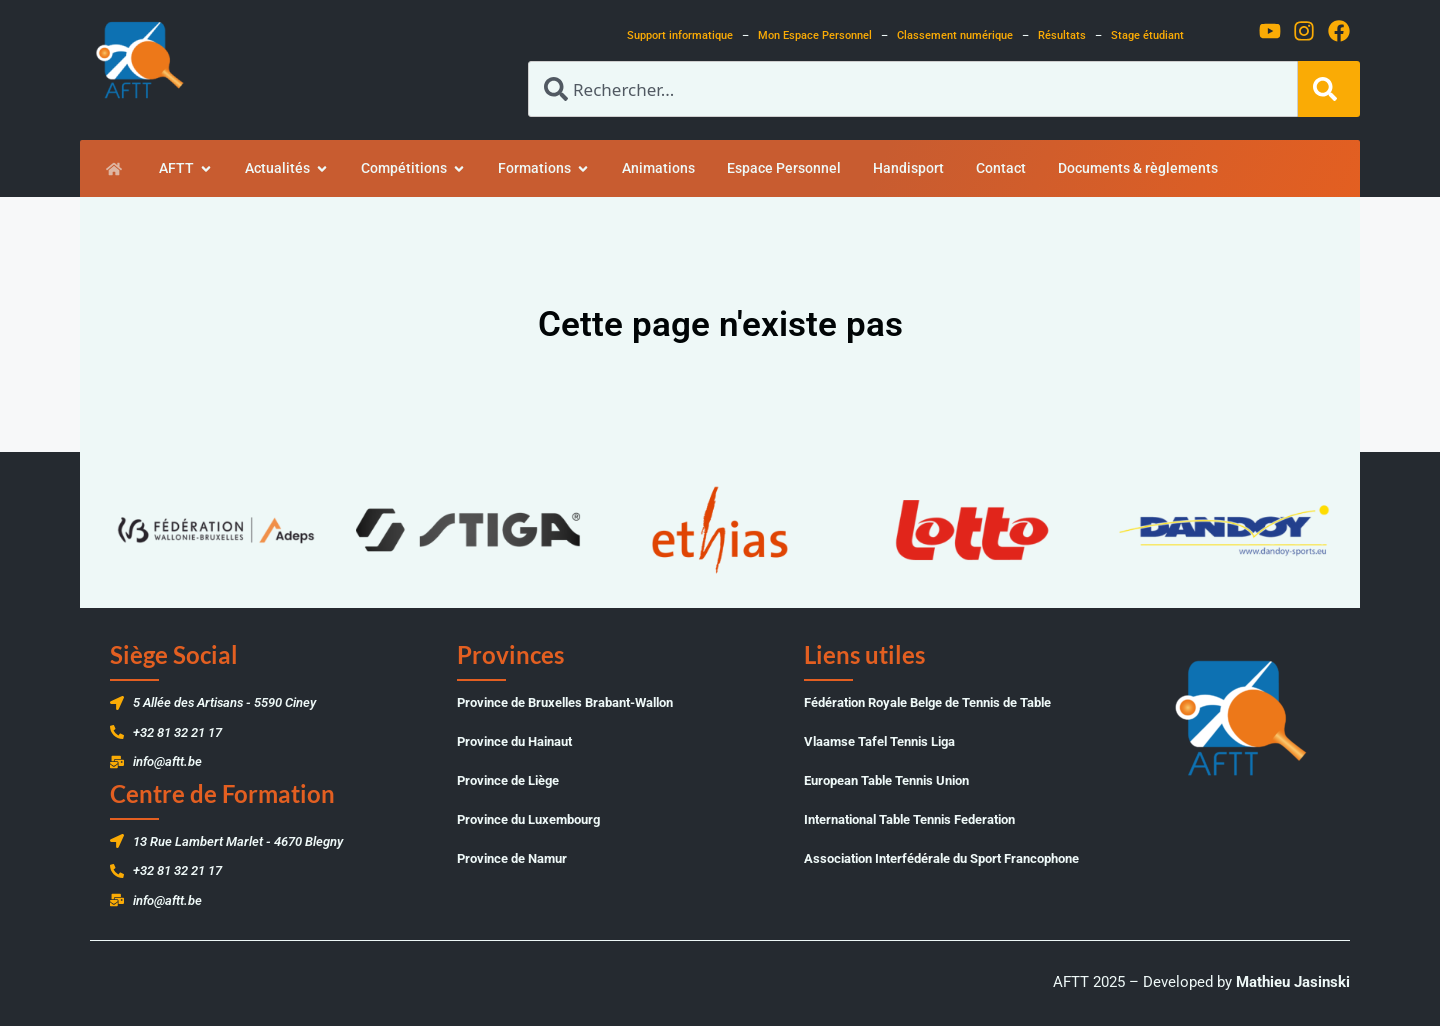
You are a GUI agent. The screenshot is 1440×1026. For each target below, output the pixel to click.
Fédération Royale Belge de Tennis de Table (927, 702)
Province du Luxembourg (528, 819)
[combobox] (913, 89)
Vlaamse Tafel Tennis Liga (879, 741)
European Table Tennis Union (886, 780)
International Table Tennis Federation (909, 819)
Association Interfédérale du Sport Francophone (941, 858)
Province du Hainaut (514, 741)
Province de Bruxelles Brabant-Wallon (565, 702)
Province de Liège (508, 780)
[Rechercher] (1329, 89)
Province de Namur (512, 858)
